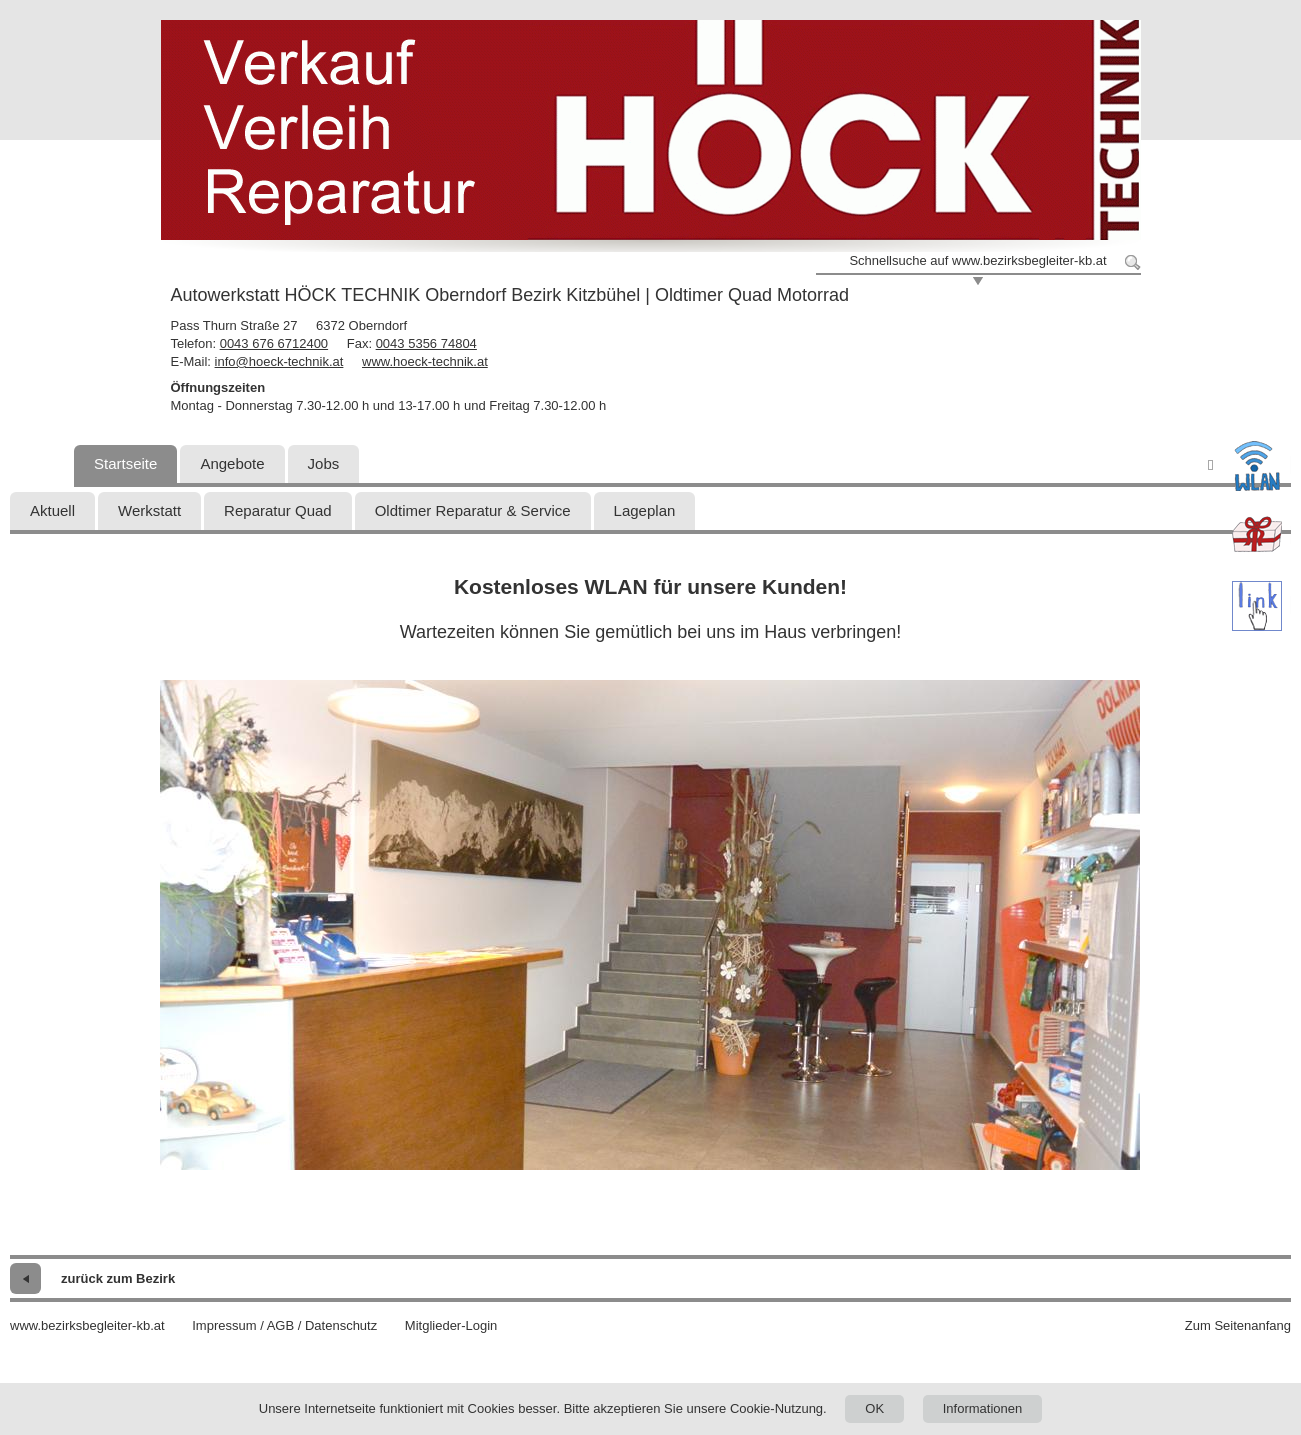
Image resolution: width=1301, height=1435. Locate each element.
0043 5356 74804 (426, 343)
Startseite (125, 463)
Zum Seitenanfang (1238, 1325)
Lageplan (645, 510)
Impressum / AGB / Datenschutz (284, 1325)
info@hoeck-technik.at (279, 361)
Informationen (983, 1408)
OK (874, 1408)
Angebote (232, 463)
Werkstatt (149, 510)
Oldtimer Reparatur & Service (473, 510)
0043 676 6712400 (274, 343)
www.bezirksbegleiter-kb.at (87, 1325)
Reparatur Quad (278, 510)
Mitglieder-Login (451, 1325)
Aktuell (52, 510)
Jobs (324, 463)
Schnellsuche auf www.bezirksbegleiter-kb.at (977, 260)
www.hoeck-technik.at (425, 361)
